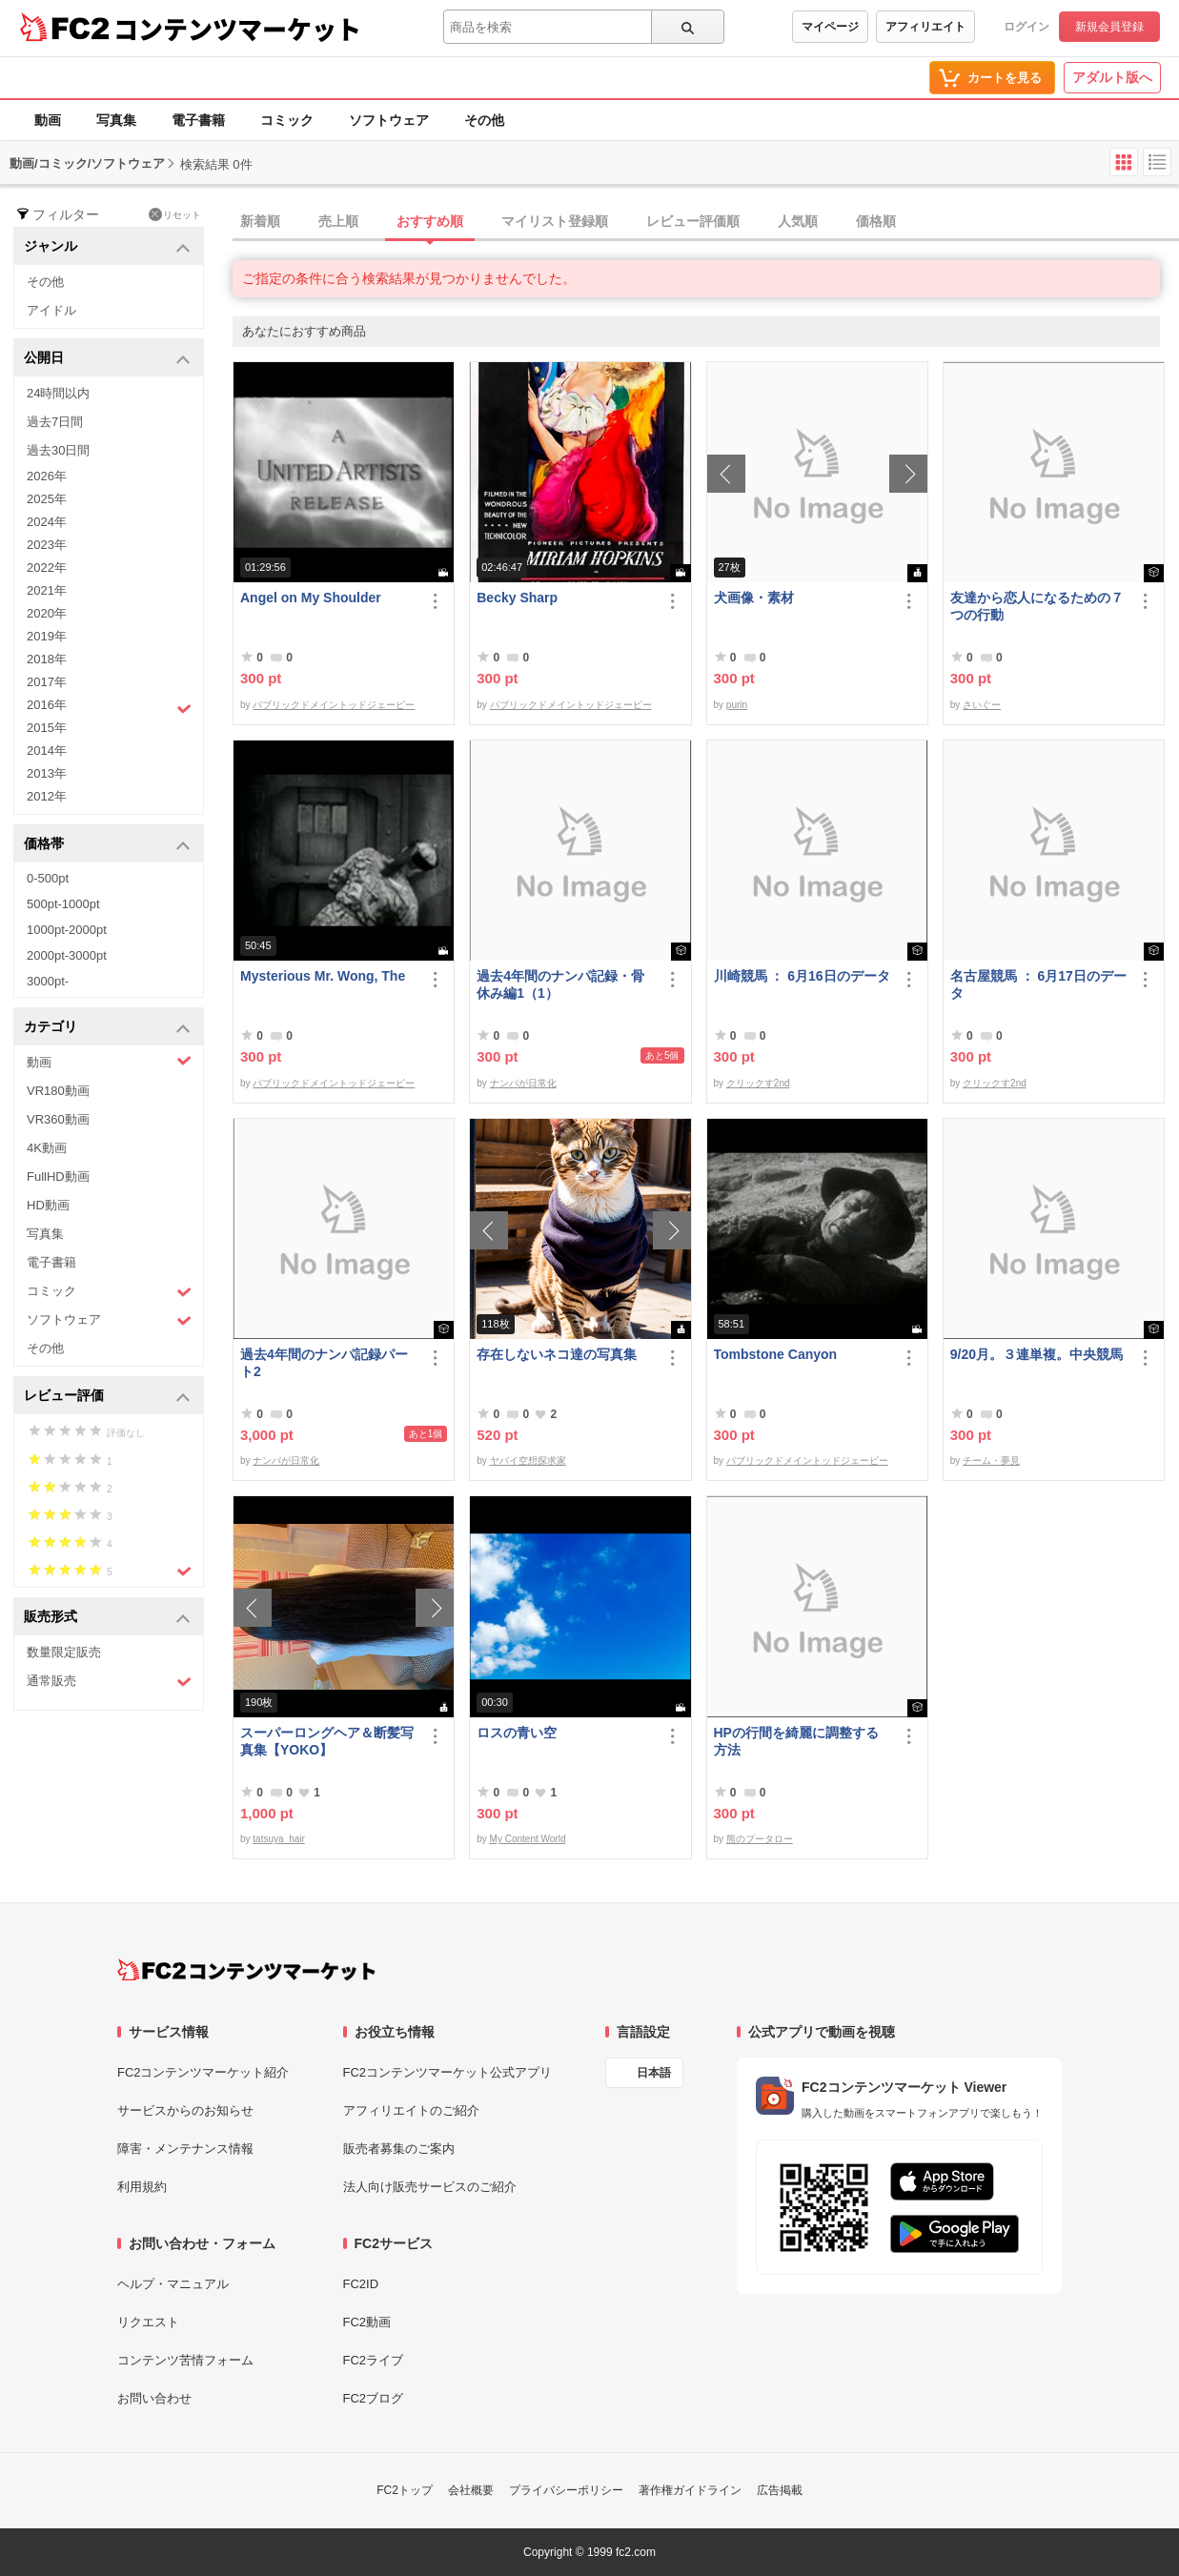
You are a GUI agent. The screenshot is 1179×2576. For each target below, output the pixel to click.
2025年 (47, 499)
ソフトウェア (389, 120)
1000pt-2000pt (67, 930)
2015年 (47, 727)
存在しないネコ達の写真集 (557, 1354)
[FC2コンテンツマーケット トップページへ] (246, 1970)
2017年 (47, 682)
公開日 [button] (107, 359)
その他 (484, 120)
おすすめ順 (429, 221)
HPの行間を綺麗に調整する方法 (796, 1741)
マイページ (830, 26)
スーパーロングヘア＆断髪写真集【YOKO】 (327, 1741)
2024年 (47, 522)
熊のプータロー (759, 1839)
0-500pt (48, 878)
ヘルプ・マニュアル (173, 2284)
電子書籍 (198, 120)
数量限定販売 (64, 1652)
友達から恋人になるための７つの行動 (1037, 606)
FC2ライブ (373, 2360)
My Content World (528, 1839)
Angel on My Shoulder (310, 597)
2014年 (47, 750)
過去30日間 (58, 450)
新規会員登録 (1109, 26)
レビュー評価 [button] (107, 1397)
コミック (287, 120)
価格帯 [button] (107, 845)
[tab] (706, 222)
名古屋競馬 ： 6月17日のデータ (1038, 984)
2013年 (47, 773)
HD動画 (48, 1205)
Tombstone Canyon (776, 1354)
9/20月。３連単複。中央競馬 (1036, 1354)
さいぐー (982, 705)
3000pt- (48, 981)
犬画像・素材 (754, 597)
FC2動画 (367, 2322)
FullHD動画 (58, 1176)
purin (736, 705)
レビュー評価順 (693, 221)
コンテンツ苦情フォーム (185, 2360)
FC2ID (361, 2284)
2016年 (109, 707)
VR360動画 (58, 1119)
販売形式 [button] (107, 1618)
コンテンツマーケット (237, 28)
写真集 (116, 120)
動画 (47, 120)
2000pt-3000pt (67, 955)
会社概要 (471, 2490)
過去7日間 (55, 422)
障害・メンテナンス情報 (185, 2148)
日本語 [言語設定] (654, 2072)
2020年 (47, 613)
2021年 (47, 590)
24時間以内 (58, 393)
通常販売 (109, 1681)
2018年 (47, 659)
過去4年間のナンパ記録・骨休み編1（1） (560, 984)
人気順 (798, 221)
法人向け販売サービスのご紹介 (430, 2187)
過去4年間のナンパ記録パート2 (324, 1363)
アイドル (51, 310)
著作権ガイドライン (690, 2490)
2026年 (47, 476)
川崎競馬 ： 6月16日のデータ (802, 976)
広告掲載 (780, 2490)
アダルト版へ (1112, 77)
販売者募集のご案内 (399, 2148)
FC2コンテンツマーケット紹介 (203, 2072)
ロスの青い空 (517, 1732)
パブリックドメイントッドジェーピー (334, 705)
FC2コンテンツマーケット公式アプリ (448, 2072)
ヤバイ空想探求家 (528, 1460)
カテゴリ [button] (107, 1028)
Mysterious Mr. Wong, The (322, 976)
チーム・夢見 (991, 1460)
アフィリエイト (925, 26)
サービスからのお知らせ (185, 2110)
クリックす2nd (758, 1083)
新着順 (260, 221)
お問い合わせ (154, 2398)
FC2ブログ (373, 2398)
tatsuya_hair (278, 1839)
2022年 (47, 567)
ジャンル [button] (107, 247)
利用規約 (142, 2187)
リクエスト (148, 2322)
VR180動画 (58, 1091)
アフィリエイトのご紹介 (411, 2110)
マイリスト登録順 (554, 221)
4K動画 (47, 1148)
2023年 (47, 545)
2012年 (47, 796)
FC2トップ (404, 2490)
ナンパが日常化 (523, 1083)
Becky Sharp (517, 597)
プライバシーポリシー (566, 2490)
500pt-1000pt (63, 904)
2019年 (47, 636)
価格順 (876, 221)
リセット (175, 214)
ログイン (1026, 26)
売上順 (338, 221)
